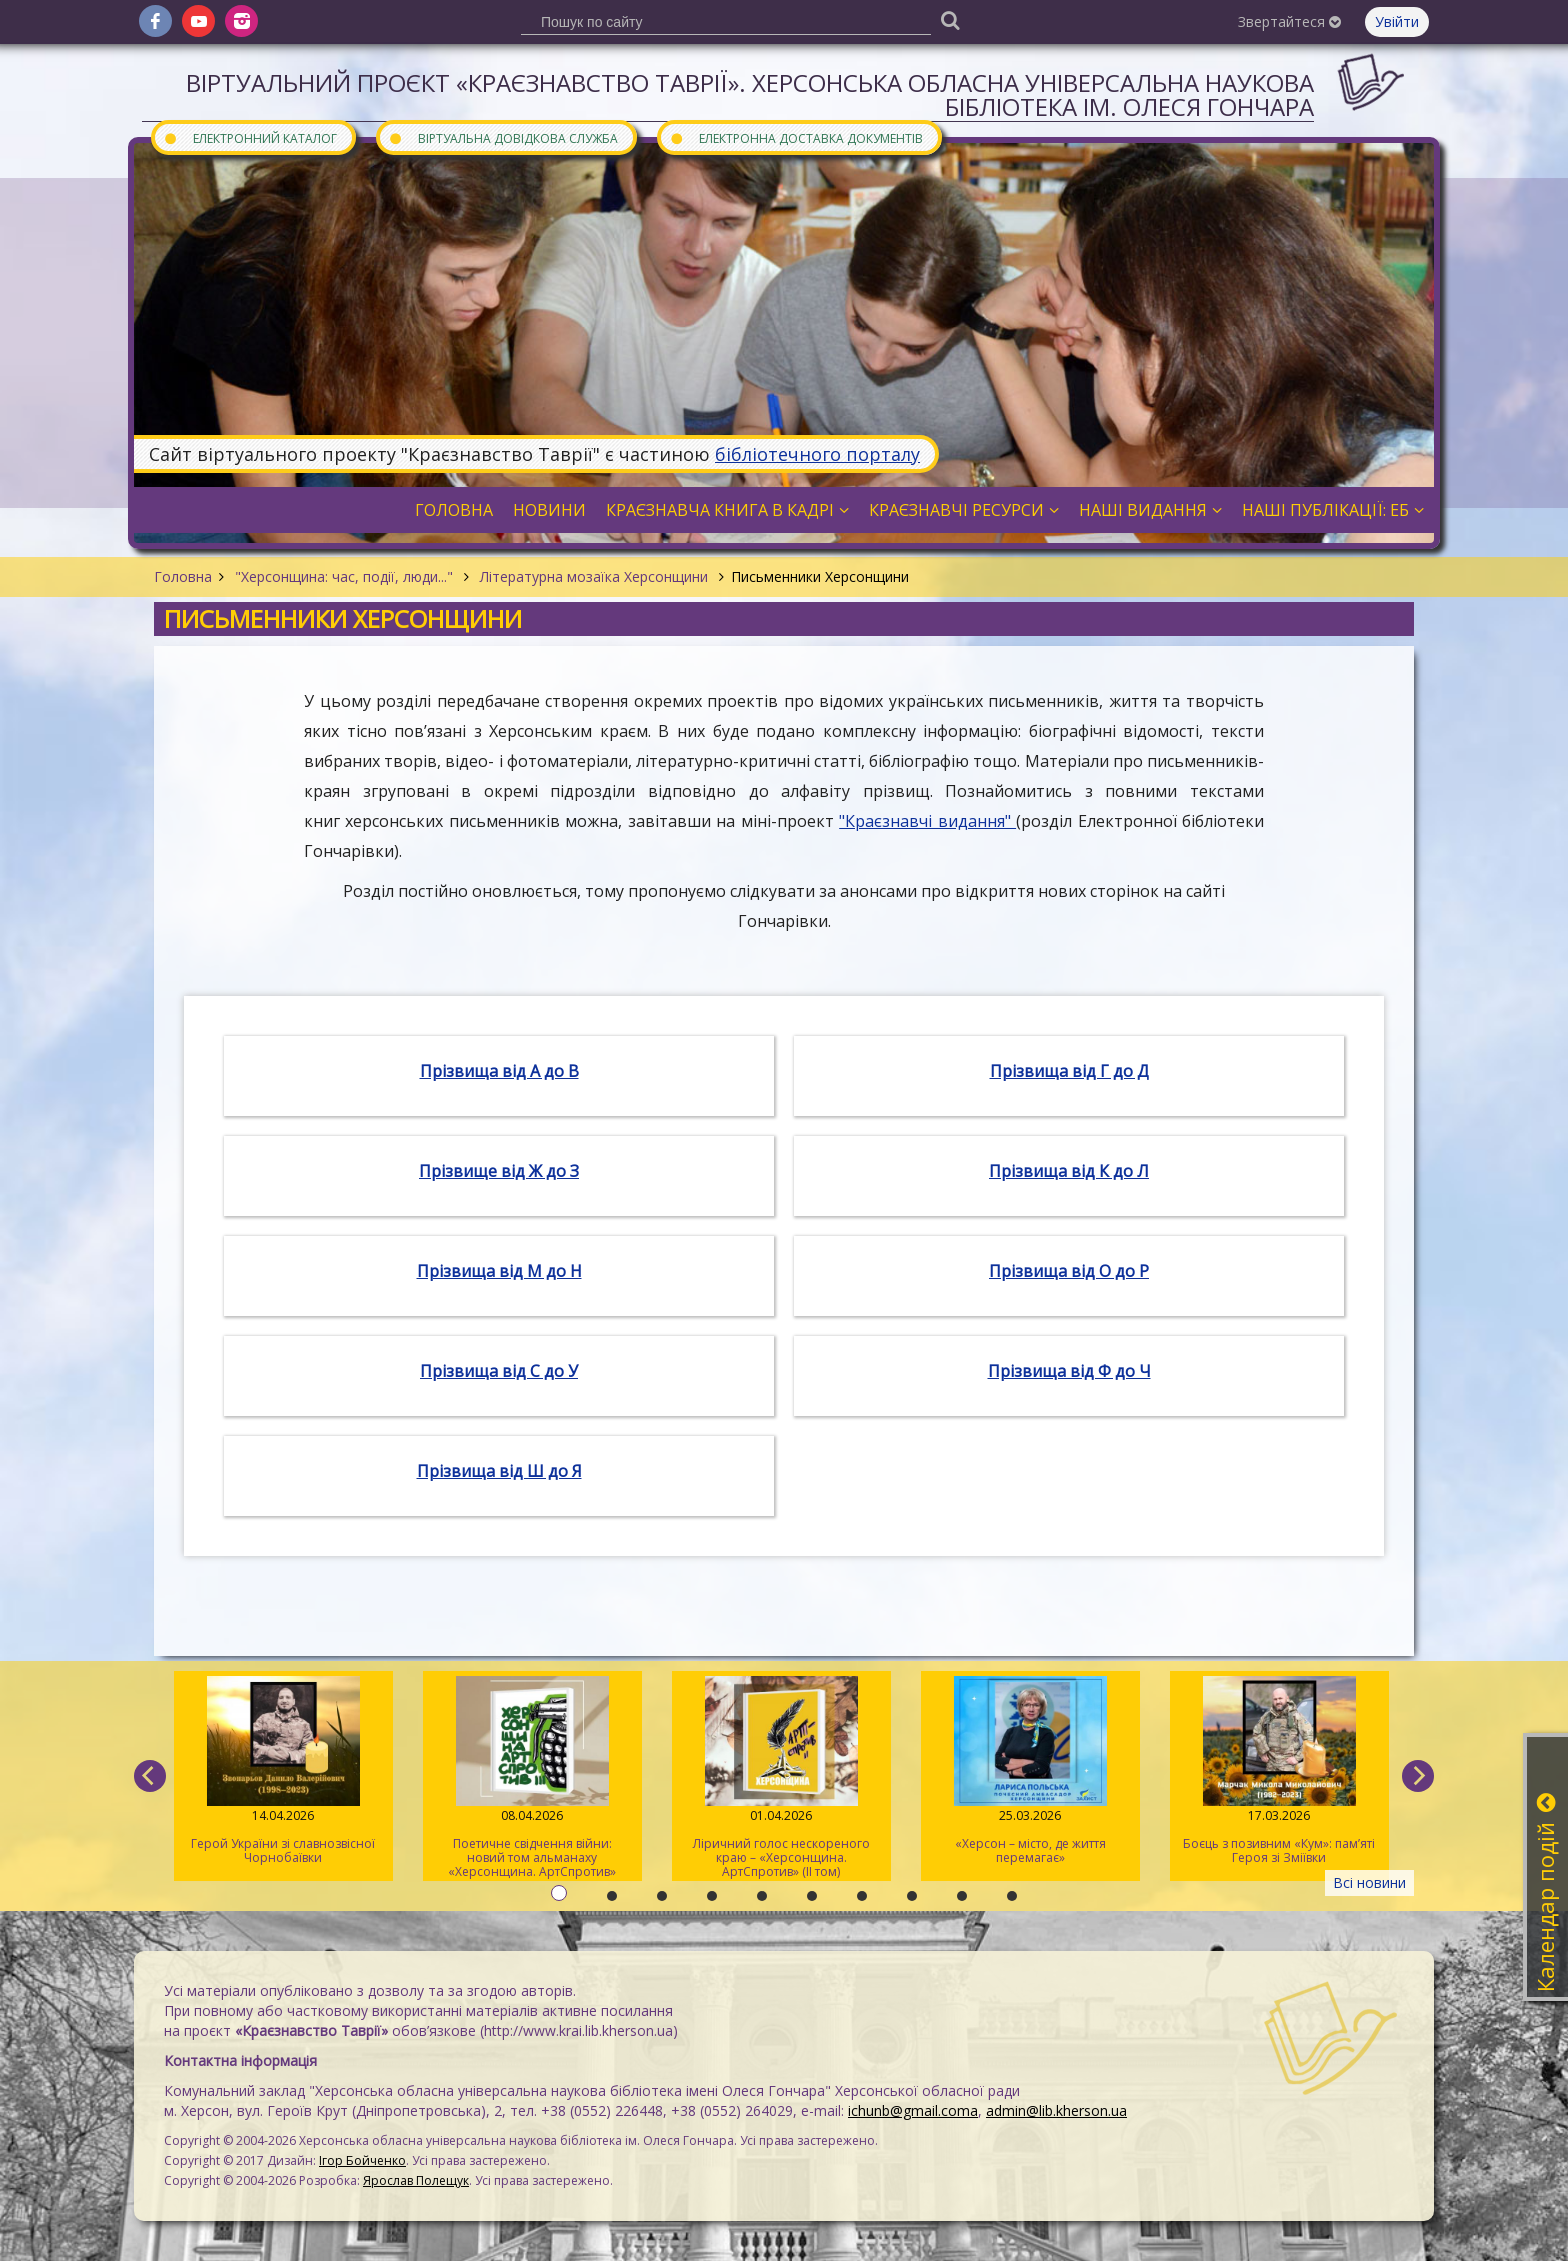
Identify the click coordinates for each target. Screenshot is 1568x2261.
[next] (1418, 1776)
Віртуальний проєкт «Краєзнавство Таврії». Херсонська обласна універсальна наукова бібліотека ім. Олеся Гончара (750, 94)
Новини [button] (549, 510)
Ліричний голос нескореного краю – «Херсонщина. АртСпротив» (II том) (781, 1778)
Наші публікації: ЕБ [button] (1333, 510)
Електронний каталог (250, 137)
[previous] (150, 1776)
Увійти (1397, 21)
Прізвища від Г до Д (1069, 1071)
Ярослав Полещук (416, 2180)
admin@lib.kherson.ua (1056, 2110)
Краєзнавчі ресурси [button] (964, 510)
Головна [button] (454, 510)
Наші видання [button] (1150, 510)
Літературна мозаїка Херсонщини (594, 576)
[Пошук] (950, 19)
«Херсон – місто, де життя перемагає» (1030, 1771)
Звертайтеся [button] (1289, 21)
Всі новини (1369, 1882)
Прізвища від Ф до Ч (1069, 1371)
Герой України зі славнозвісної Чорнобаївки (283, 1771)
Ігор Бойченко (362, 2160)
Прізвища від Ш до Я (499, 1471)
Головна (183, 576)
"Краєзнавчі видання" (927, 821)
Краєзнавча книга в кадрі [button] (727, 510)
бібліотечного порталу (817, 454)
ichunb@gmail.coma (913, 2110)
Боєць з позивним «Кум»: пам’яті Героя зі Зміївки (1279, 1771)
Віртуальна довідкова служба (503, 137)
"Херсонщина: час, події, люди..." (344, 576)
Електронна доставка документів (796, 137)
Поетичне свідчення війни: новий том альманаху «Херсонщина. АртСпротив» (532, 1778)
